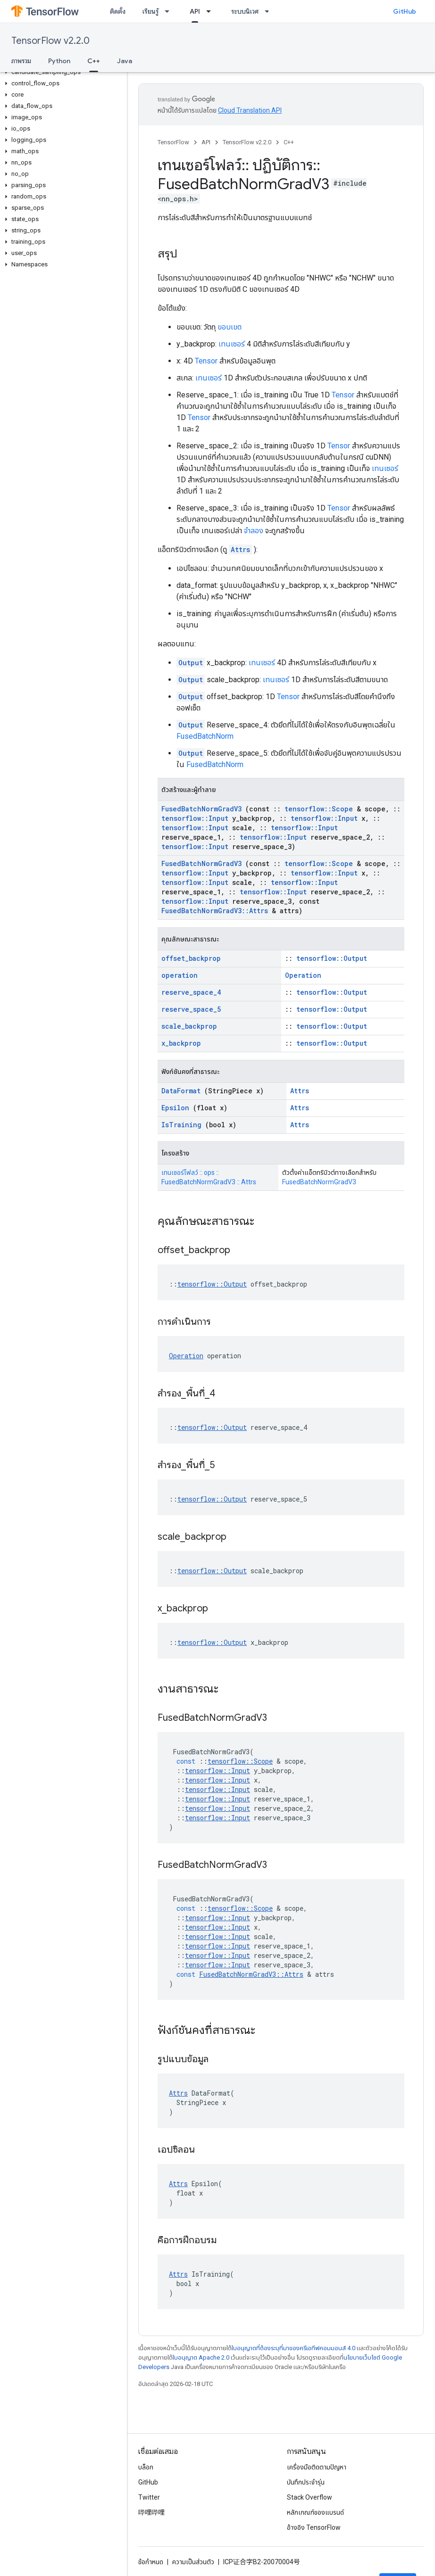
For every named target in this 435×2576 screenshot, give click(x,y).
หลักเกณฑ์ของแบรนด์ (315, 2512)
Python (59, 61)
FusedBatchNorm (205, 736)
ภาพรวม (21, 61)
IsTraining (181, 1124)
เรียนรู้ (150, 11)
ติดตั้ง (117, 11)
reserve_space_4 (191, 992)
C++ (289, 142)
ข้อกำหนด (150, 2562)
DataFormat (181, 1090)
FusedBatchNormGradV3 (201, 808)
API (205, 142)
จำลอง (253, 530)
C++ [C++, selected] (93, 61)
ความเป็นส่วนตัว (193, 2562)
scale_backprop (189, 1026)
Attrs (240, 549)
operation (179, 975)
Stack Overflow (309, 2497)
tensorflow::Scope (318, 808)
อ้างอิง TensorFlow (314, 2527)
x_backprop (181, 1043)
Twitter (149, 2497)
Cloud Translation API (250, 110)
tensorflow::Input (194, 818)
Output (190, 662)
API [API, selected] (195, 11)
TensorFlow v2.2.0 (50, 41)
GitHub (404, 11)
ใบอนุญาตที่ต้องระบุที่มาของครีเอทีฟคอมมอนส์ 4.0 (293, 2348)
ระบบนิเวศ (245, 11)
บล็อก (145, 2467)
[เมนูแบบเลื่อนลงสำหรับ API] (211, 11)
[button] (61, 72)
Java (124, 61)
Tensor (206, 360)
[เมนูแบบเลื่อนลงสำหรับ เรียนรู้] (170, 11)
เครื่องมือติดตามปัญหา (316, 2467)
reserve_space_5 (191, 1009)
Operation (303, 975)
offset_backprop (191, 958)
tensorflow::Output (331, 958)
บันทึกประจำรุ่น (306, 2482)
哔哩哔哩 (151, 2512)
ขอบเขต (230, 326)
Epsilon (175, 1107)
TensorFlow (173, 142)
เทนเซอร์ (231, 343)
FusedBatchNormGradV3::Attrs (214, 910)
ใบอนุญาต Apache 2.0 (201, 2357)
